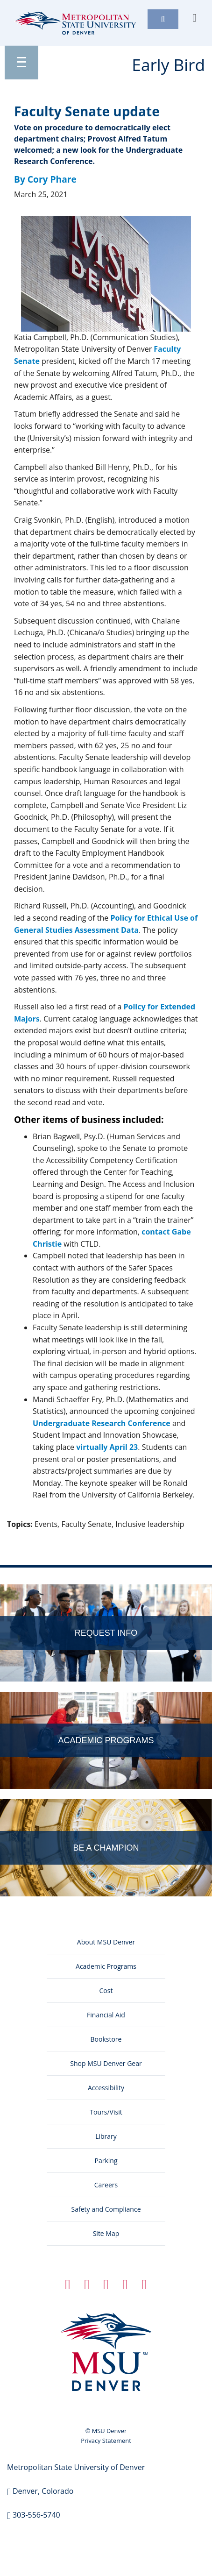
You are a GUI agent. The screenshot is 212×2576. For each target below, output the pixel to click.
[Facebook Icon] (68, 2286)
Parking (106, 2160)
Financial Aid (106, 2014)
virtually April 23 (107, 1447)
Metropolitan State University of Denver (76, 2467)
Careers (106, 2184)
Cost (106, 1990)
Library (106, 2136)
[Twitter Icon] (87, 2286)
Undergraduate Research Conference (101, 1423)
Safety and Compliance (106, 2209)
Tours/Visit (106, 2112)
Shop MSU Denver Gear (105, 2063)
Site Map (106, 2233)
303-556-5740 (36, 2515)
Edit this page (177, 1541)
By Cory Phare (45, 179)
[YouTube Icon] (144, 2286)
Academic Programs (106, 1966)
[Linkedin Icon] (106, 2286)
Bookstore (106, 2039)
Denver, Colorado (43, 2491)
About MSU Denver (106, 1941)
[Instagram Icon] (124, 2286)
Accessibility (106, 2087)
